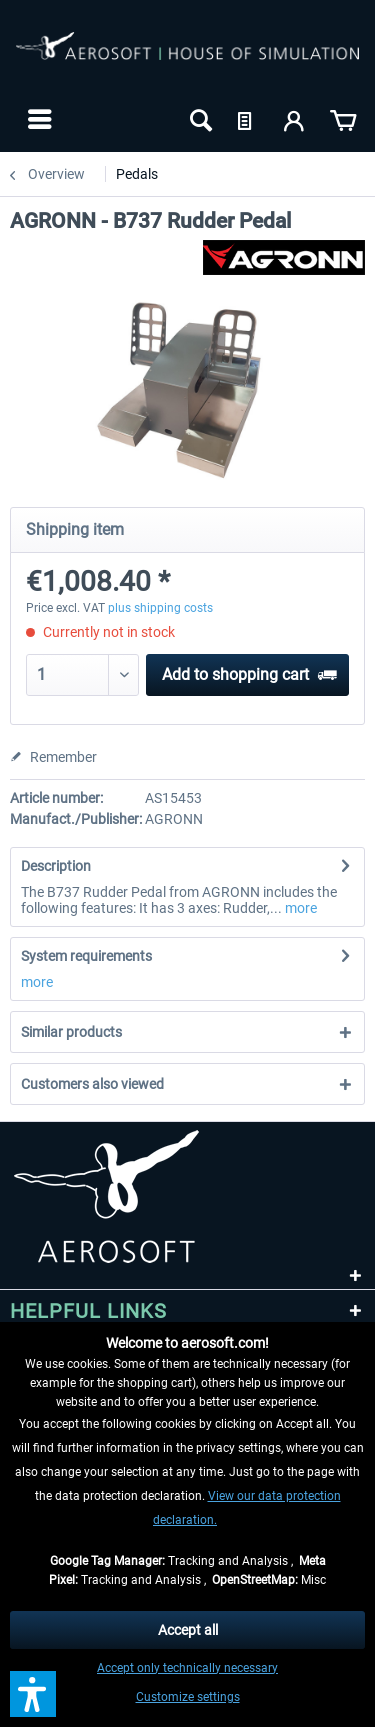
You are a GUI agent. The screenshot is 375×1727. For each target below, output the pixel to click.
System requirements (86, 956)
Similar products (71, 1032)
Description (56, 866)
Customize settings (188, 1697)
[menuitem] (37, 119)
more (299, 908)
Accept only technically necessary (187, 1668)
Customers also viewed (92, 1084)
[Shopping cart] (343, 119)
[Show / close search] (199, 119)
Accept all (188, 1630)
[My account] (295, 119)
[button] (33, 1694)
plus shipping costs (160, 608)
